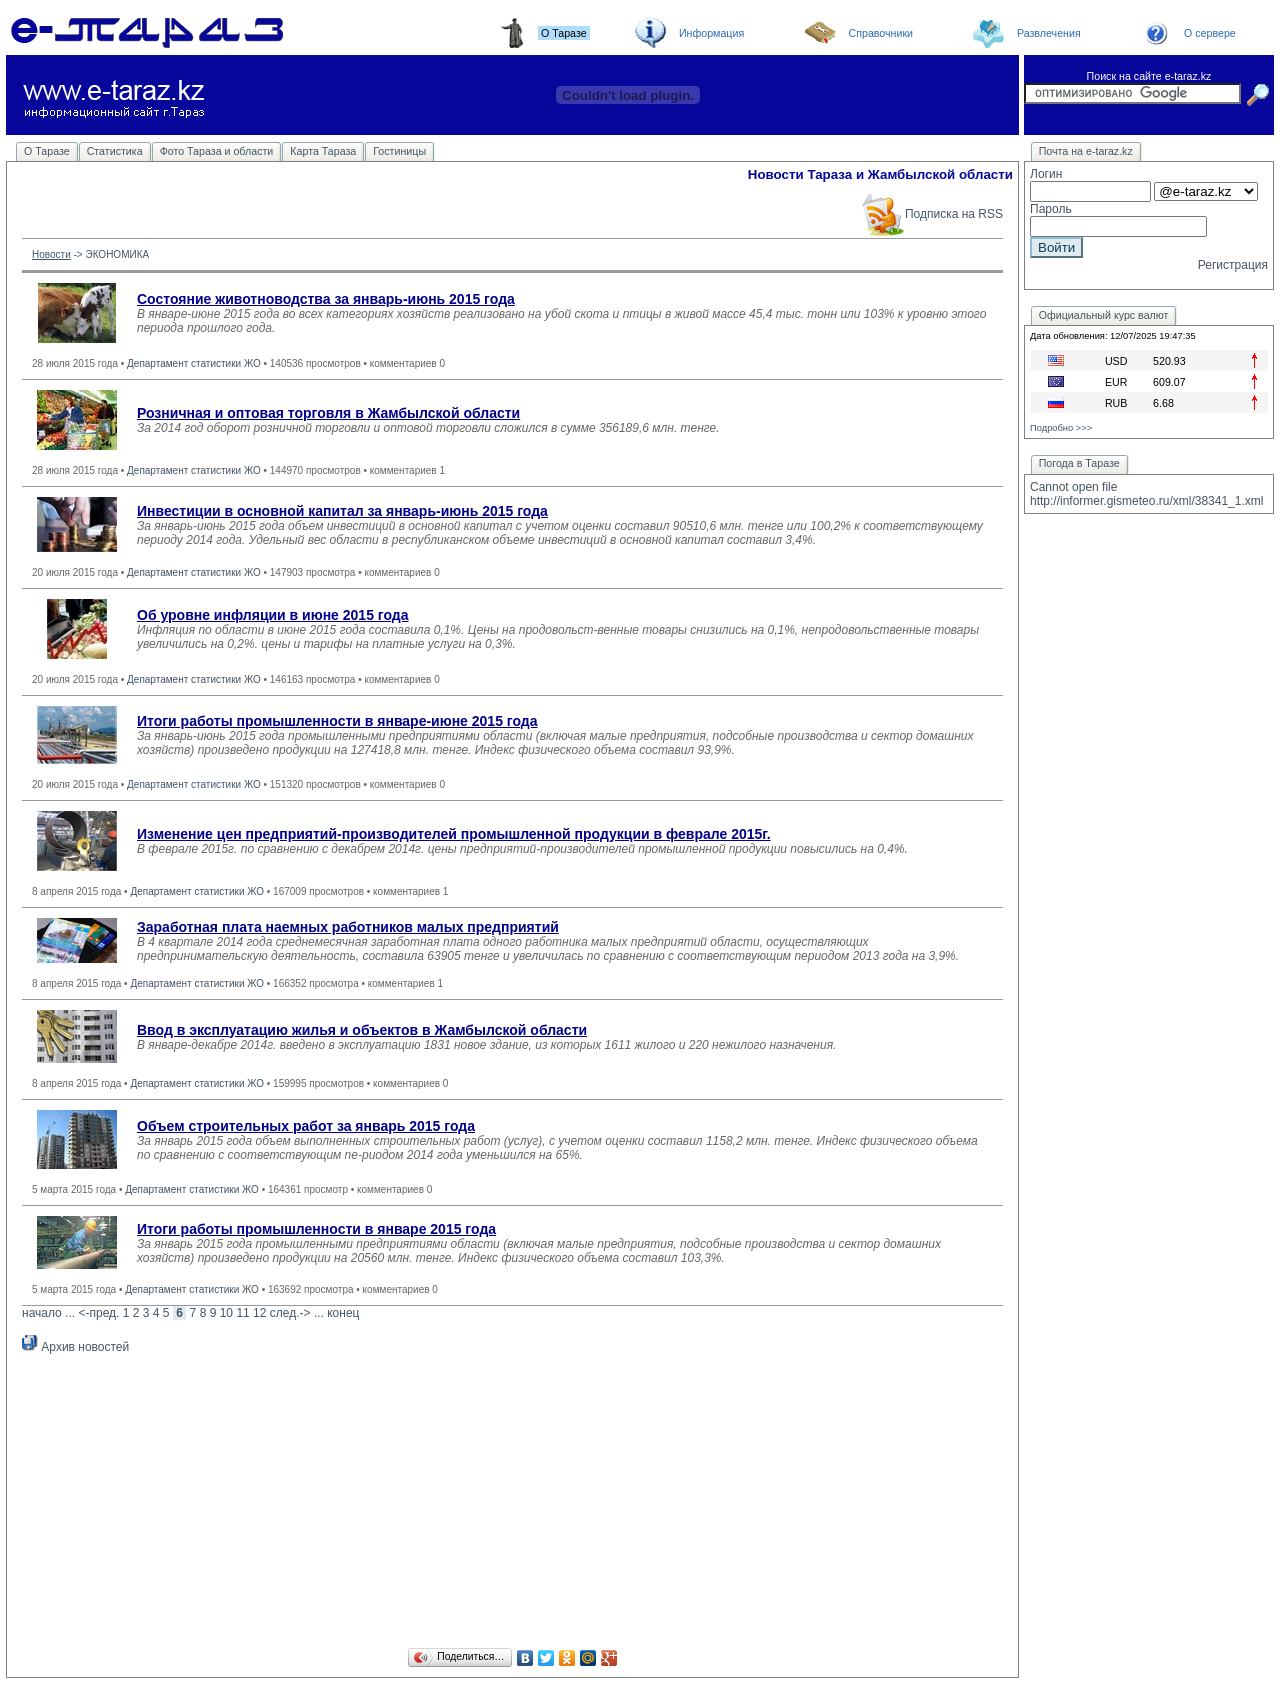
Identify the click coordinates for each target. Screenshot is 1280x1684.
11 (242, 1313)
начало (42, 1313)
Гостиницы (399, 151)
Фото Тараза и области (217, 151)
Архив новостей (75, 1347)
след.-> (290, 1313)
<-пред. (98, 1313)
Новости (51, 254)
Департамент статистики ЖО (194, 363)
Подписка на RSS (931, 214)
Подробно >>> (1061, 428)
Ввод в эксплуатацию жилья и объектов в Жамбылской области (362, 1030)
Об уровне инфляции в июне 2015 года (273, 615)
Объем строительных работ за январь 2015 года (306, 1126)
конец (343, 1313)
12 (259, 1313)
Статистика (115, 151)
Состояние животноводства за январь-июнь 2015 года (326, 299)
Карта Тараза (323, 151)
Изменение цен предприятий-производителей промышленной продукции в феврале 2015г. (454, 834)
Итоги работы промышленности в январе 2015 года (316, 1229)
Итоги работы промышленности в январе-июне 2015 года (337, 721)
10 (226, 1313)
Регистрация (1233, 265)
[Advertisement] (512, 1504)
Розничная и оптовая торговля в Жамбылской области (328, 413)
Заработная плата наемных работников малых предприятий (348, 927)
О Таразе (47, 151)
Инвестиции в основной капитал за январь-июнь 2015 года (342, 511)
